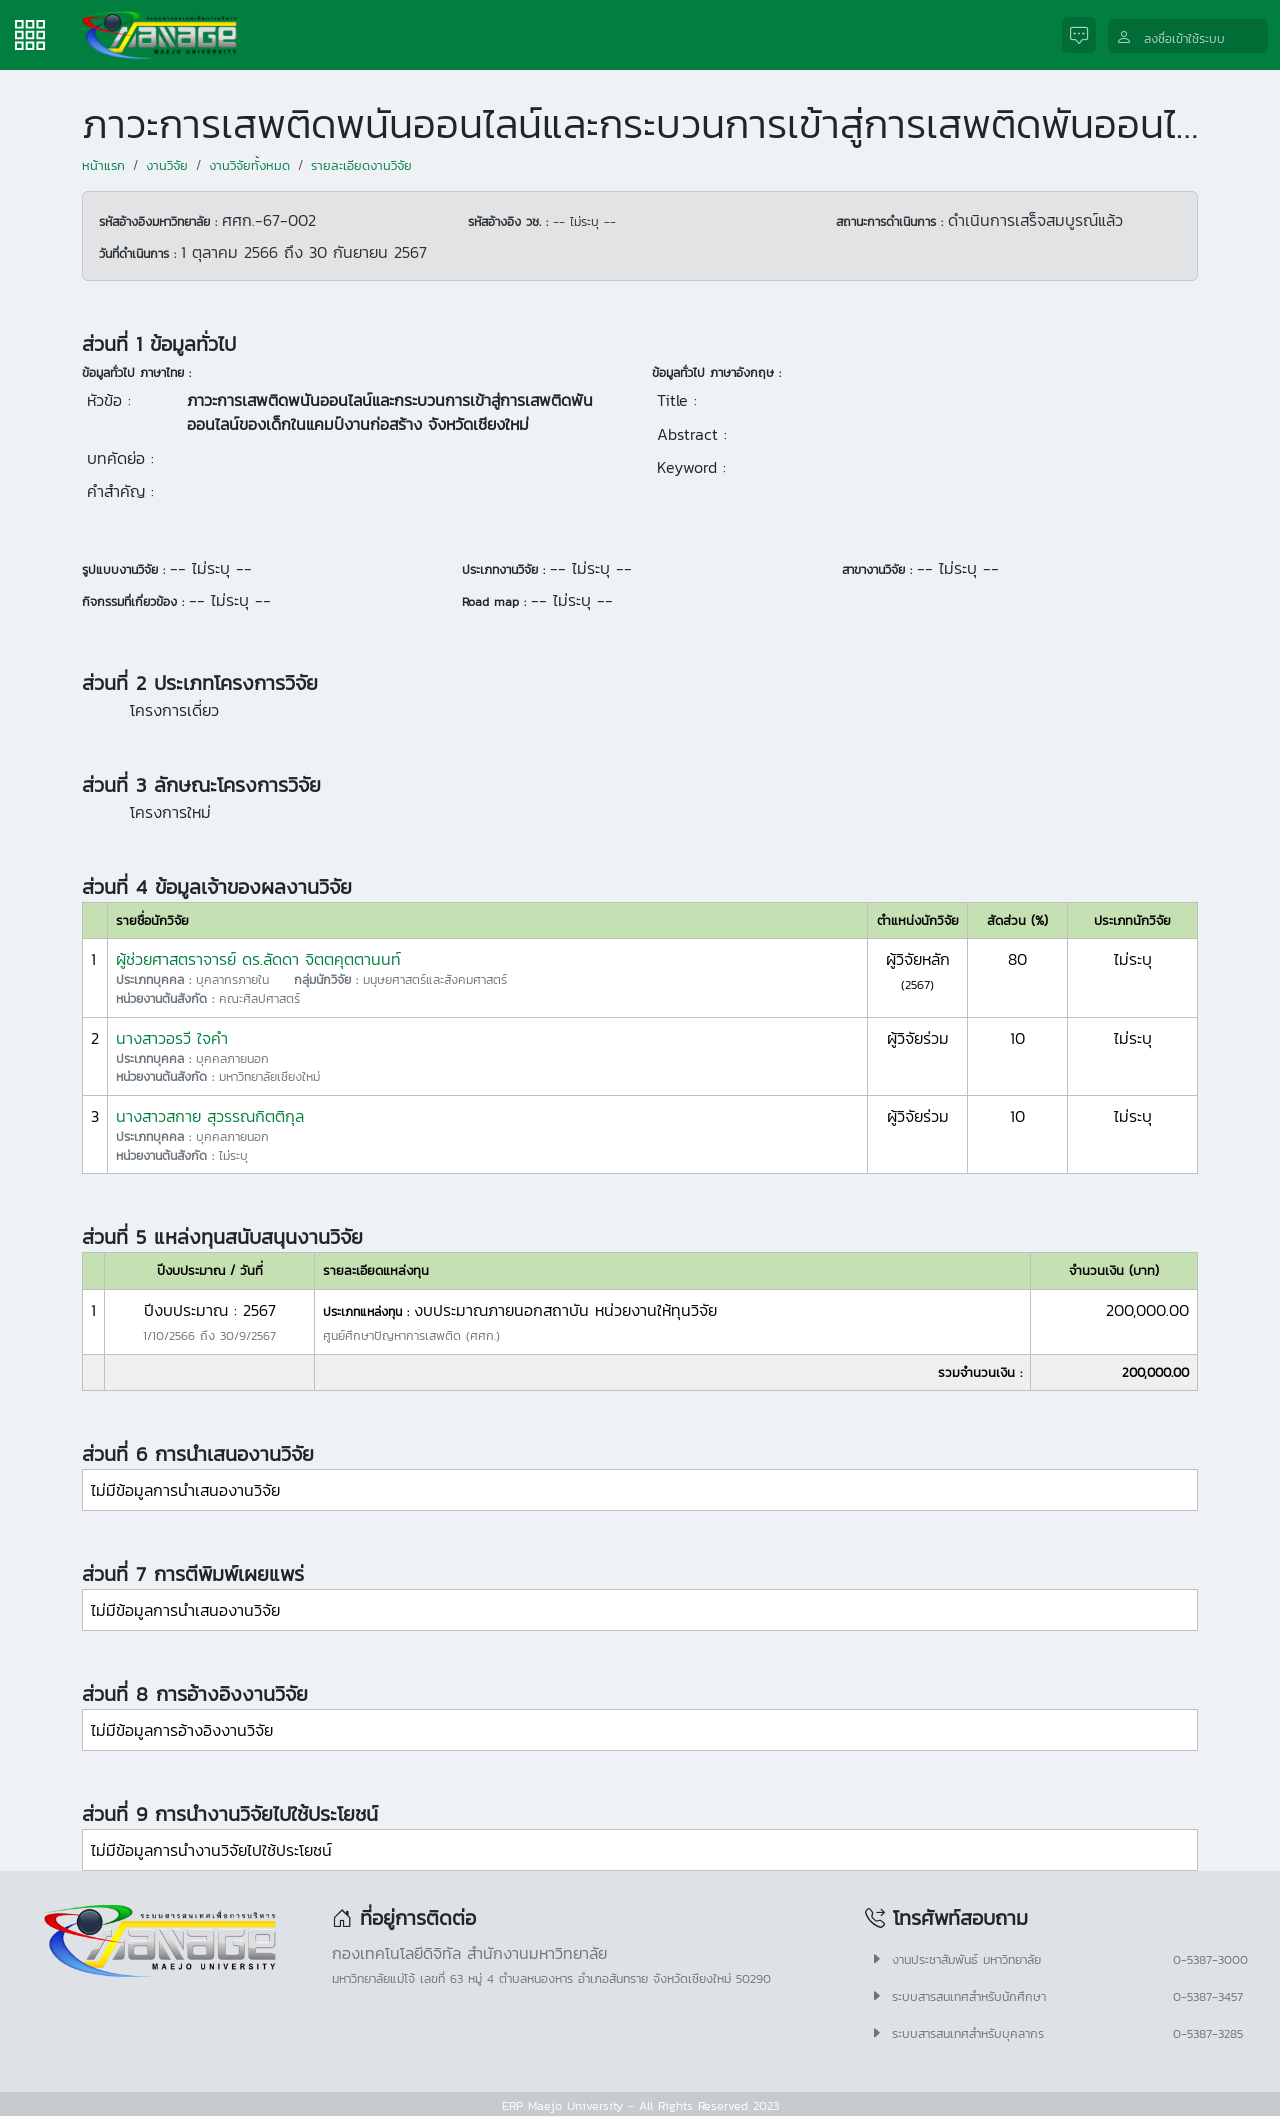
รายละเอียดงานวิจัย (361, 165)
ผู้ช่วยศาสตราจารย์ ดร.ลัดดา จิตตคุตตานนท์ (258, 959)
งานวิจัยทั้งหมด (249, 165)
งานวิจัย (167, 165)
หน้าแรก (103, 165)
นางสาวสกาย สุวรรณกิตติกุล (210, 1116)
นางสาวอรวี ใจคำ (172, 1038)
